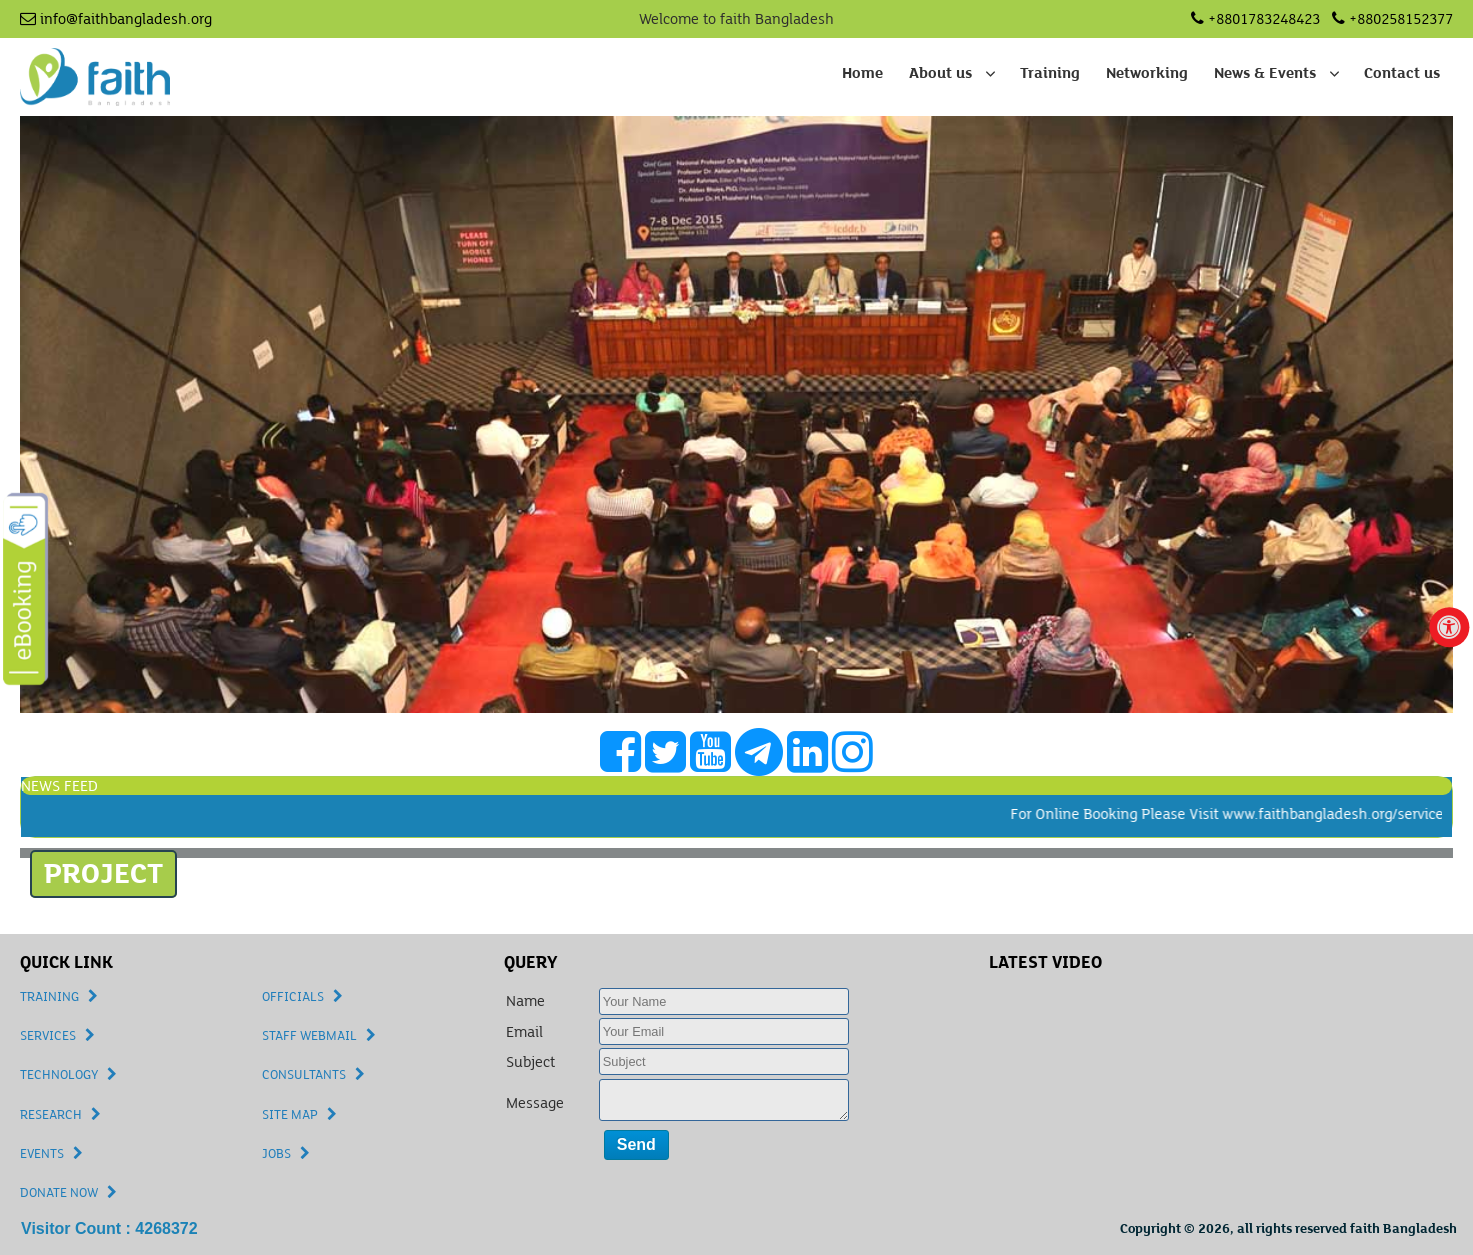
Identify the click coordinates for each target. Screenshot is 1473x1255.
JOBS (276, 1154)
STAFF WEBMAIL (309, 1036)
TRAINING (49, 997)
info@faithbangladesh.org (116, 19)
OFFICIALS (293, 997)
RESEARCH (51, 1115)
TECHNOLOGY (59, 1075)
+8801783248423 (1255, 19)
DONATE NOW (59, 1193)
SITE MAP (290, 1115)
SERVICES (48, 1036)
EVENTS (42, 1154)
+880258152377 (1392, 19)
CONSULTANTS (304, 1075)
